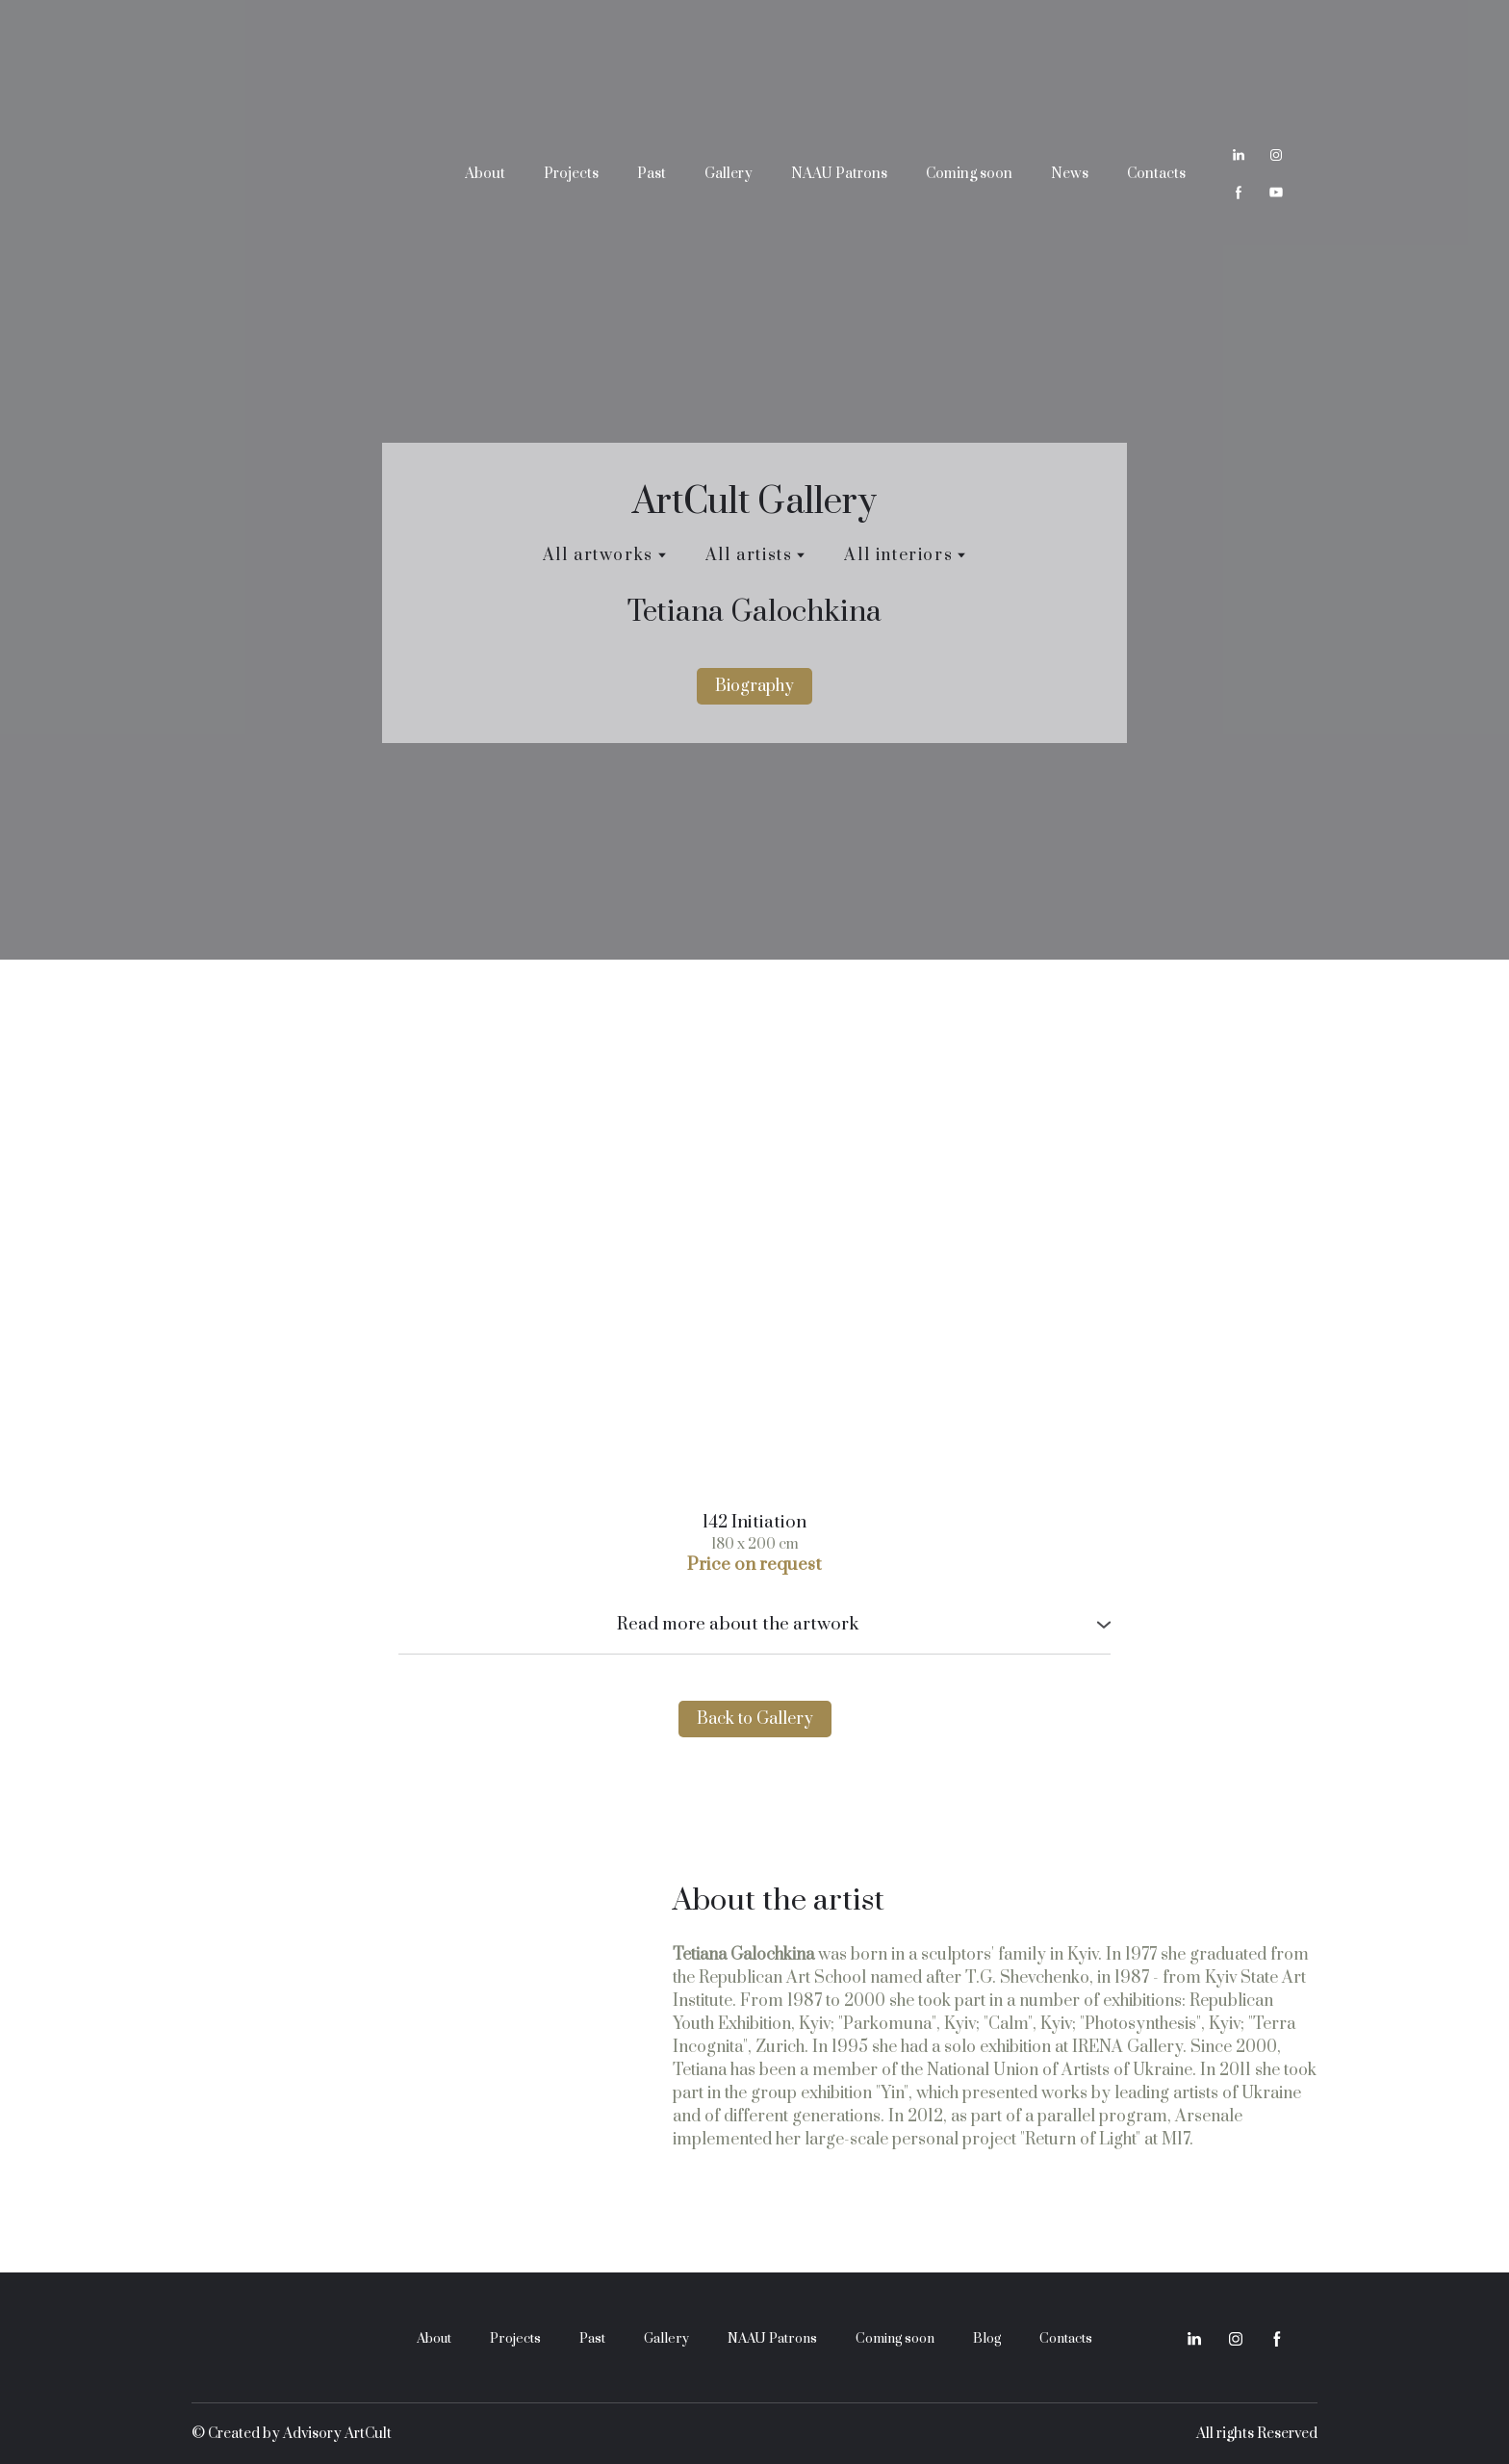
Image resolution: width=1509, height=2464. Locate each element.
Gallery (728, 174)
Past (651, 174)
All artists (749, 555)
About (485, 174)
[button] (1238, 155)
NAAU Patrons (839, 174)
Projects (571, 174)
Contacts (1156, 174)
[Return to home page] (307, 173)
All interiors (898, 555)
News (1069, 174)
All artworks (598, 555)
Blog (987, 2339)
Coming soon (969, 174)
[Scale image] (754, 1255)
